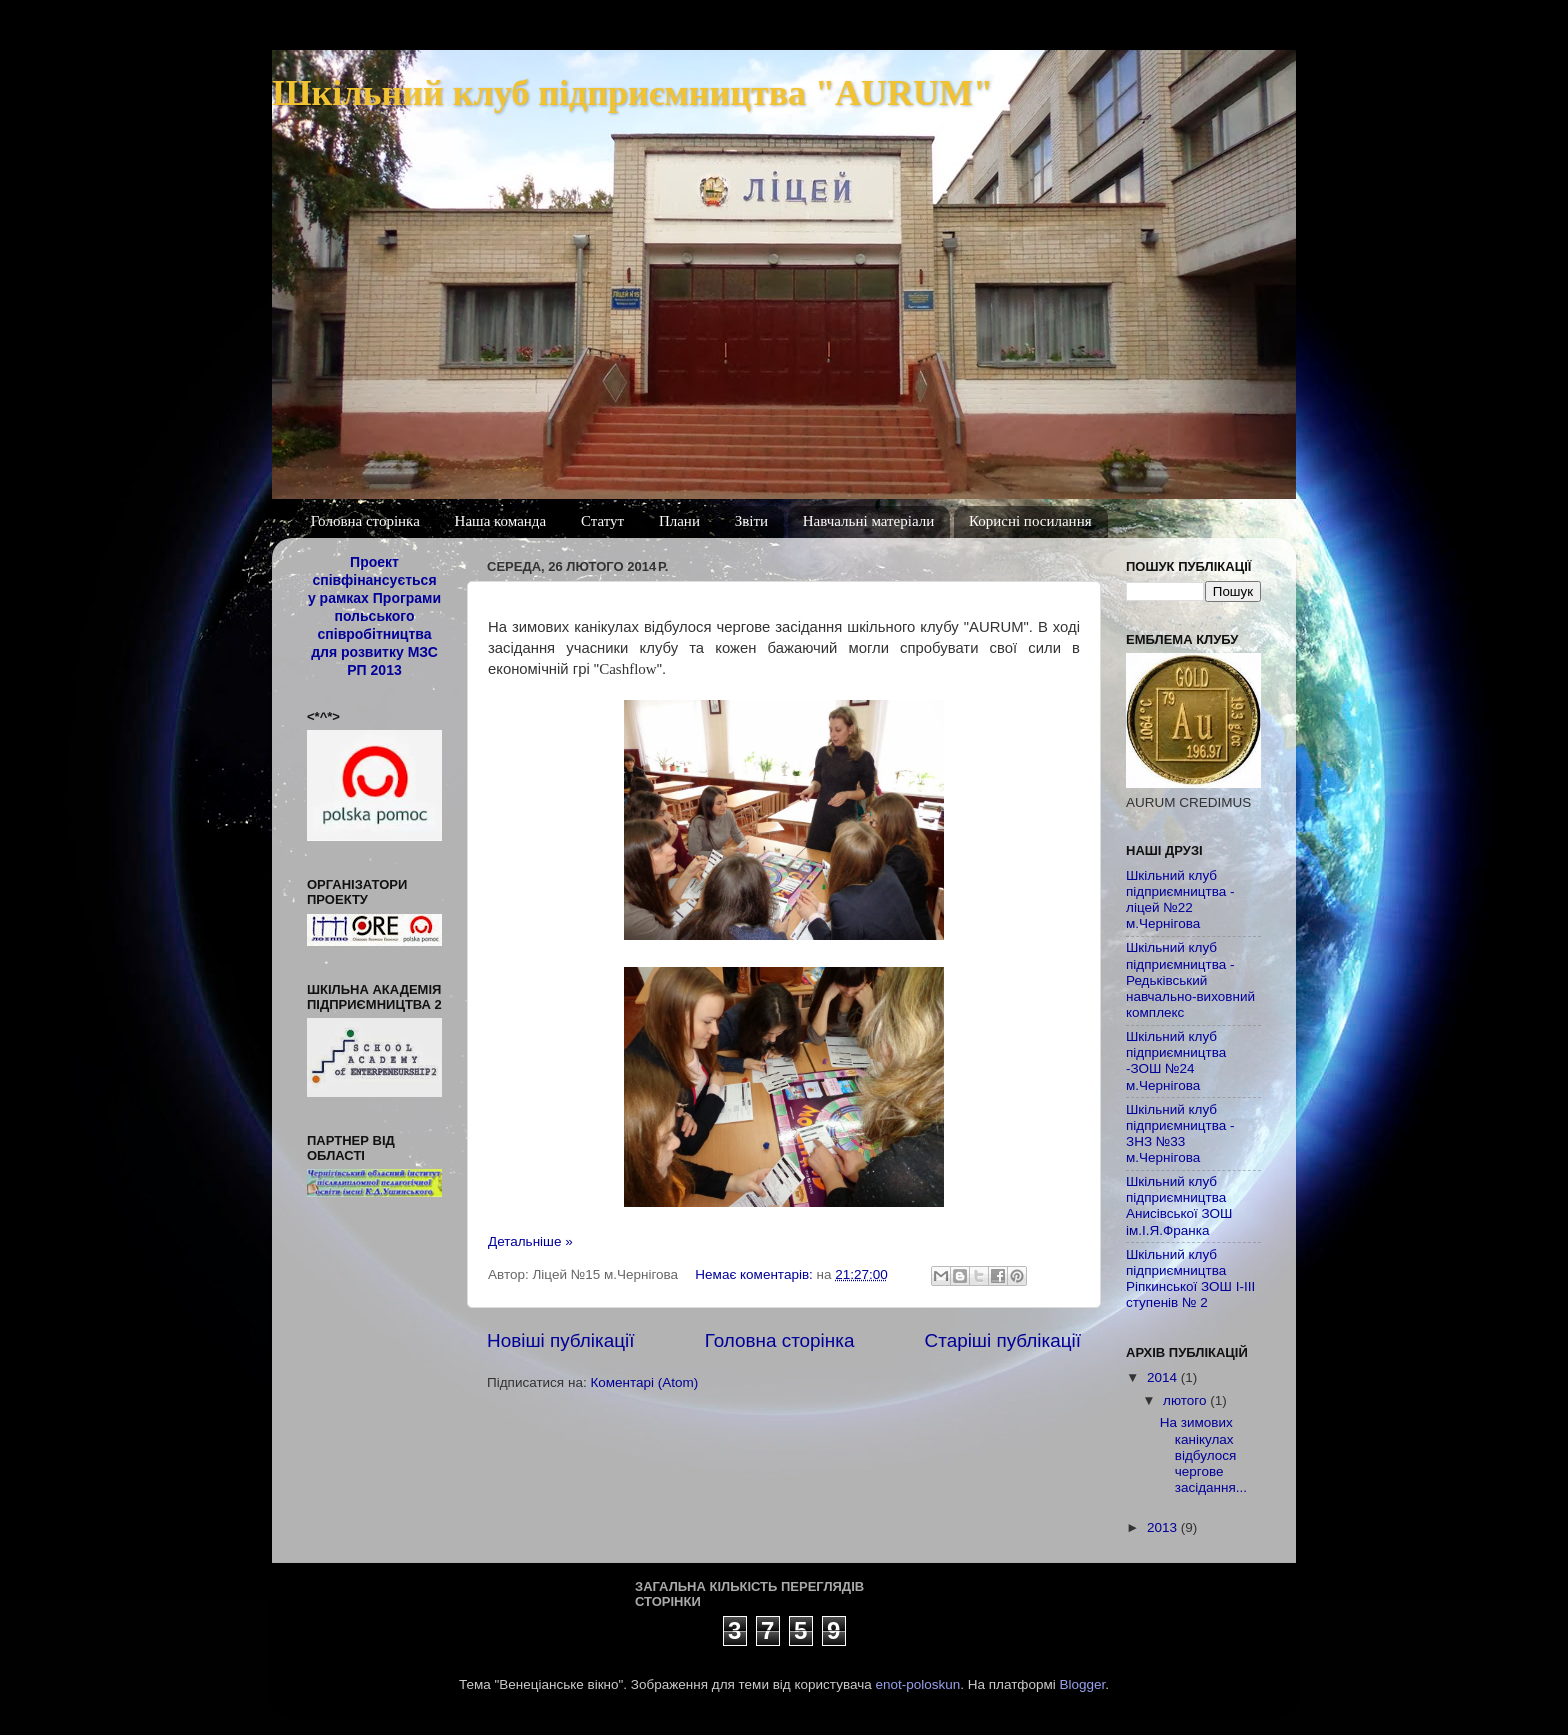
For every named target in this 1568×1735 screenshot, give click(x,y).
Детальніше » (530, 1241)
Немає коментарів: (755, 1274)
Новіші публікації (561, 1340)
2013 (1164, 1527)
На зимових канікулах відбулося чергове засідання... (1203, 1455)
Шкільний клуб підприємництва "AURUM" (632, 93)
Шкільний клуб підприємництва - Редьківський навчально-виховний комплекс (1190, 980)
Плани (679, 521)
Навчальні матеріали (868, 521)
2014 (1164, 1377)
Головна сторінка (365, 521)
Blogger (1083, 1684)
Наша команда (501, 521)
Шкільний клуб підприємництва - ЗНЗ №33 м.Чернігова (1180, 1134)
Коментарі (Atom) (644, 1382)
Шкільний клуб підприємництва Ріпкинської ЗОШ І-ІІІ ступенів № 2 (1190, 1279)
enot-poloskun (917, 1684)
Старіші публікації (1003, 1340)
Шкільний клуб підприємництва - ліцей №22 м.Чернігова (1180, 900)
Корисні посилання (1030, 521)
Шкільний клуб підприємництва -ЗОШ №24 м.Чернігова (1176, 1061)
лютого (1186, 1400)
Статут (602, 521)
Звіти (751, 521)
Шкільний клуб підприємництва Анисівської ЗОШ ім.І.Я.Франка (1179, 1206)
